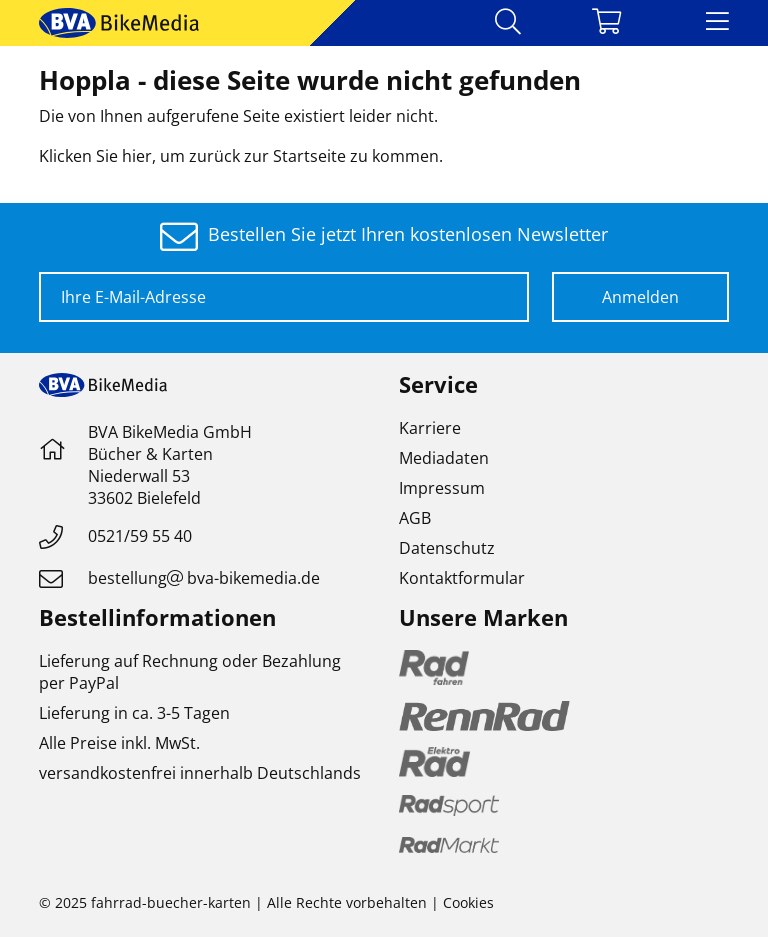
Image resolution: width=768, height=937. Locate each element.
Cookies (468, 902)
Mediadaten (444, 458)
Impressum (442, 488)
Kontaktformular (462, 578)
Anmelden (640, 297)
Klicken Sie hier (95, 156)
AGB (415, 518)
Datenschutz (447, 548)
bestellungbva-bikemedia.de (204, 578)
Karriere (430, 428)
